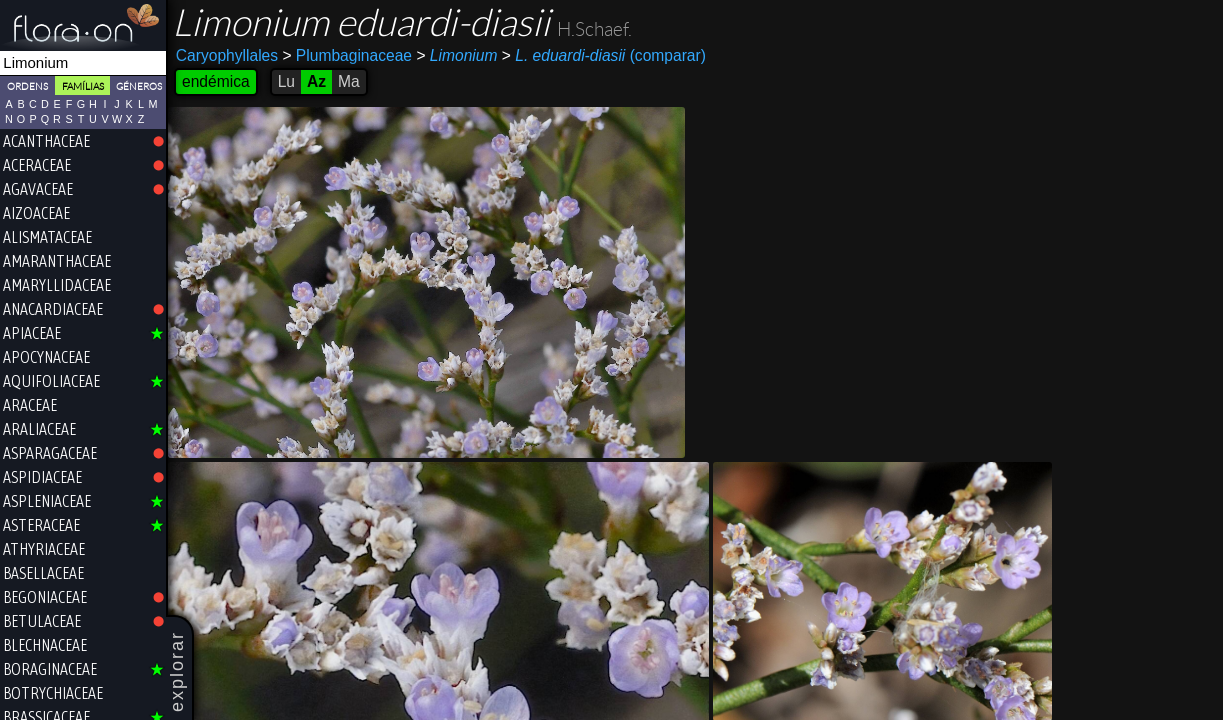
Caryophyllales (227, 55)
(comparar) (604, 56)
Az (316, 81)
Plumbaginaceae (347, 55)
